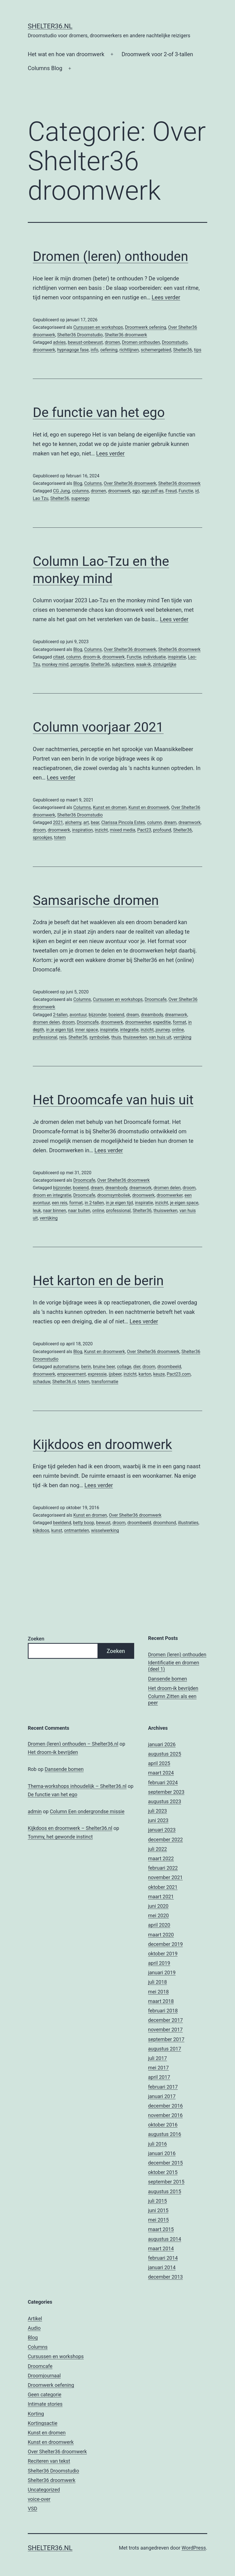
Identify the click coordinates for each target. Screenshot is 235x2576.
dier (137, 1366)
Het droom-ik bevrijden (173, 1688)
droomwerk (44, 349)
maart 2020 (161, 1935)
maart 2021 (161, 1896)
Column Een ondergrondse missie (87, 1811)
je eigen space (184, 1202)
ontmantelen (76, 1530)
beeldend (62, 1522)
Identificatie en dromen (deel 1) (173, 1666)
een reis (60, 1202)
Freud (171, 491)
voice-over (39, 2499)
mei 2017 (158, 2068)
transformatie (104, 1381)
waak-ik (143, 664)
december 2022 (165, 1839)
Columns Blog (45, 68)
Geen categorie (44, 2394)
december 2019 (165, 1944)
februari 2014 (163, 2258)
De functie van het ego (99, 412)
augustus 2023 (164, 1801)
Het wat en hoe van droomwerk (66, 54)
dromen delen (46, 1022)
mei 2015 (158, 2220)
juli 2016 (157, 2144)
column (73, 657)
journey (163, 1029)
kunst (56, 1530)
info (94, 349)
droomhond (164, 1522)
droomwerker (138, 1022)
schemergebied (156, 349)
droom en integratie (52, 1195)
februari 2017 (163, 2087)
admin (35, 1811)
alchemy (73, 822)
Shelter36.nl (50, 26)
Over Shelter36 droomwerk (130, 483)
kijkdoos (41, 1530)
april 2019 (159, 1963)
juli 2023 (157, 1811)
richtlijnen (129, 349)
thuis (116, 1037)
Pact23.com (179, 1374)
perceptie (80, 664)
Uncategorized (44, 2490)
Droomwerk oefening (145, 327)
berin (86, 1366)
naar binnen (54, 1210)
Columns (93, 483)
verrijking (182, 1037)
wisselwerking (105, 1530)
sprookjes (42, 837)
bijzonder (97, 1014)
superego (80, 498)
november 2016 (165, 2115)
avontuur (78, 1014)
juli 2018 (157, 1982)
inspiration (82, 830)
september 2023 (166, 1792)
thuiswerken (135, 1037)
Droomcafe (156, 999)
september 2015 (166, 2182)
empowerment (71, 1374)
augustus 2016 (164, 2134)
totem (60, 837)
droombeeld (169, 1366)
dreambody (152, 1014)
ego (136, 491)
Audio (34, 2328)
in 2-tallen (94, 1202)
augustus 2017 (164, 2049)
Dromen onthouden (141, 342)
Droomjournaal (44, 2375)
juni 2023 (158, 1820)
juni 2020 (158, 1906)
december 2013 (165, 2277)
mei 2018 (158, 1992)
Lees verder (166, 297)
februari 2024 (163, 1782)
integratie (129, 1029)
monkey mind (55, 664)
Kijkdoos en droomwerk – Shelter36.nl (70, 1828)
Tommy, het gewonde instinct (60, 1837)
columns (80, 491)
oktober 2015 (163, 2172)
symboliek (99, 1037)
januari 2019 (162, 1972)
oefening (109, 349)
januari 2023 (162, 1830)
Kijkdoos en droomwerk (102, 1444)
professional (45, 1037)
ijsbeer (115, 1374)
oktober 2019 (163, 1953)
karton (145, 1374)
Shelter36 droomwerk (126, 334)
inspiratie (177, 657)
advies (59, 342)
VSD (32, 2508)
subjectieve (123, 664)
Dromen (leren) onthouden (110, 256)
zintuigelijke (164, 664)
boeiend (116, 1014)
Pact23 (144, 830)
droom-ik (91, 657)
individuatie (154, 657)
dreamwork (189, 822)
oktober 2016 (163, 2125)
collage (124, 1366)
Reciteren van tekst (49, 2461)
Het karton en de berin (98, 1281)
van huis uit (160, 1037)
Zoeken (36, 1639)
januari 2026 (162, 1744)
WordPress (194, 2548)
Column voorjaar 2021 (98, 727)
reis (62, 1037)
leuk (37, 1210)
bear (95, 822)
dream (170, 822)
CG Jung (61, 491)
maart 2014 (161, 2248)
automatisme (66, 1366)
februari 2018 (163, 2011)
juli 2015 (157, 2201)
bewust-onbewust (85, 342)
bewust (103, 1522)
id (197, 491)
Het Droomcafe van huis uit (113, 1100)
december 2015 (165, 2163)
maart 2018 (161, 2001)
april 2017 (159, 2077)
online (178, 1029)
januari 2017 (162, 2096)
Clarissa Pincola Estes (123, 822)
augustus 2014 (164, 2239)
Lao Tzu (40, 498)
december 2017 (165, 2020)
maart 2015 (161, 2229)
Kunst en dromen (109, 807)
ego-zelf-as (152, 491)
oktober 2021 (163, 1887)
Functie (186, 491)
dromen (112, 342)
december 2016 (165, 2106)
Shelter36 (182, 349)
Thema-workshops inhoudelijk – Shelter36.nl (77, 1786)
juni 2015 (158, 2210)
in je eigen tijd (59, 1029)
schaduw (41, 1381)
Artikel (35, 2318)
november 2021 (165, 1877)
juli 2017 (157, 2058)
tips (197, 349)
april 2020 (159, 1925)
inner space (86, 1029)
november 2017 (165, 2029)
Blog (77, 483)
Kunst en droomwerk (149, 807)
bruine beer (104, 1366)
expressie (97, 1374)
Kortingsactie (43, 2423)
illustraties (188, 1522)
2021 (58, 822)
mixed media (122, 830)
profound (162, 830)
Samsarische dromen (96, 900)
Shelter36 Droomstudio (80, 334)
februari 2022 (163, 1868)
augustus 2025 (164, 1754)
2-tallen (60, 1014)
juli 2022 (157, 1849)
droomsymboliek (113, 1195)
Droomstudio (175, 342)
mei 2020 (158, 1915)
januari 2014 (162, 2267)
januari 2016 (162, 2153)
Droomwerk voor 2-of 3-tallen (157, 54)
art (86, 822)
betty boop (83, 1522)
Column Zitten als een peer (172, 1699)
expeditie (162, 1022)
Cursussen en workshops (98, 327)
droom (39, 830)
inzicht (101, 830)
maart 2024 (161, 1773)
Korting (36, 2414)
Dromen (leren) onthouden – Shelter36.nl (73, 1744)
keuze (159, 1374)
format (179, 1022)
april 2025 (159, 1763)
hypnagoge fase (73, 349)
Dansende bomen (167, 1679)
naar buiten (79, 1210)
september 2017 (166, 2039)
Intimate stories (45, 2404)
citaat (58, 657)
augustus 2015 (164, 2191)
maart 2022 (161, 1858)
